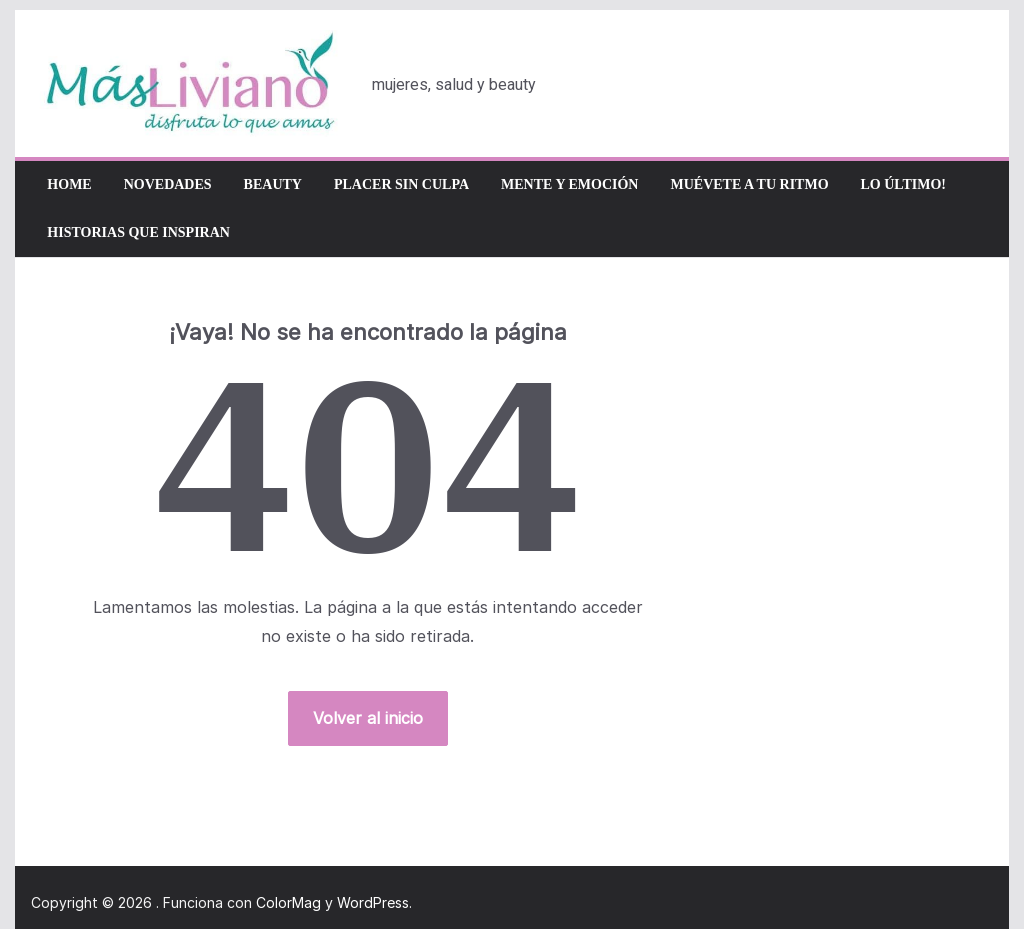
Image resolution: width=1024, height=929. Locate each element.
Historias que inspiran (138, 232)
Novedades (168, 184)
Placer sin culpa (401, 184)
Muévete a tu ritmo (749, 184)
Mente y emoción (569, 184)
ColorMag (288, 902)
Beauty (273, 184)
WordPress (373, 902)
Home (69, 184)
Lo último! (903, 184)
